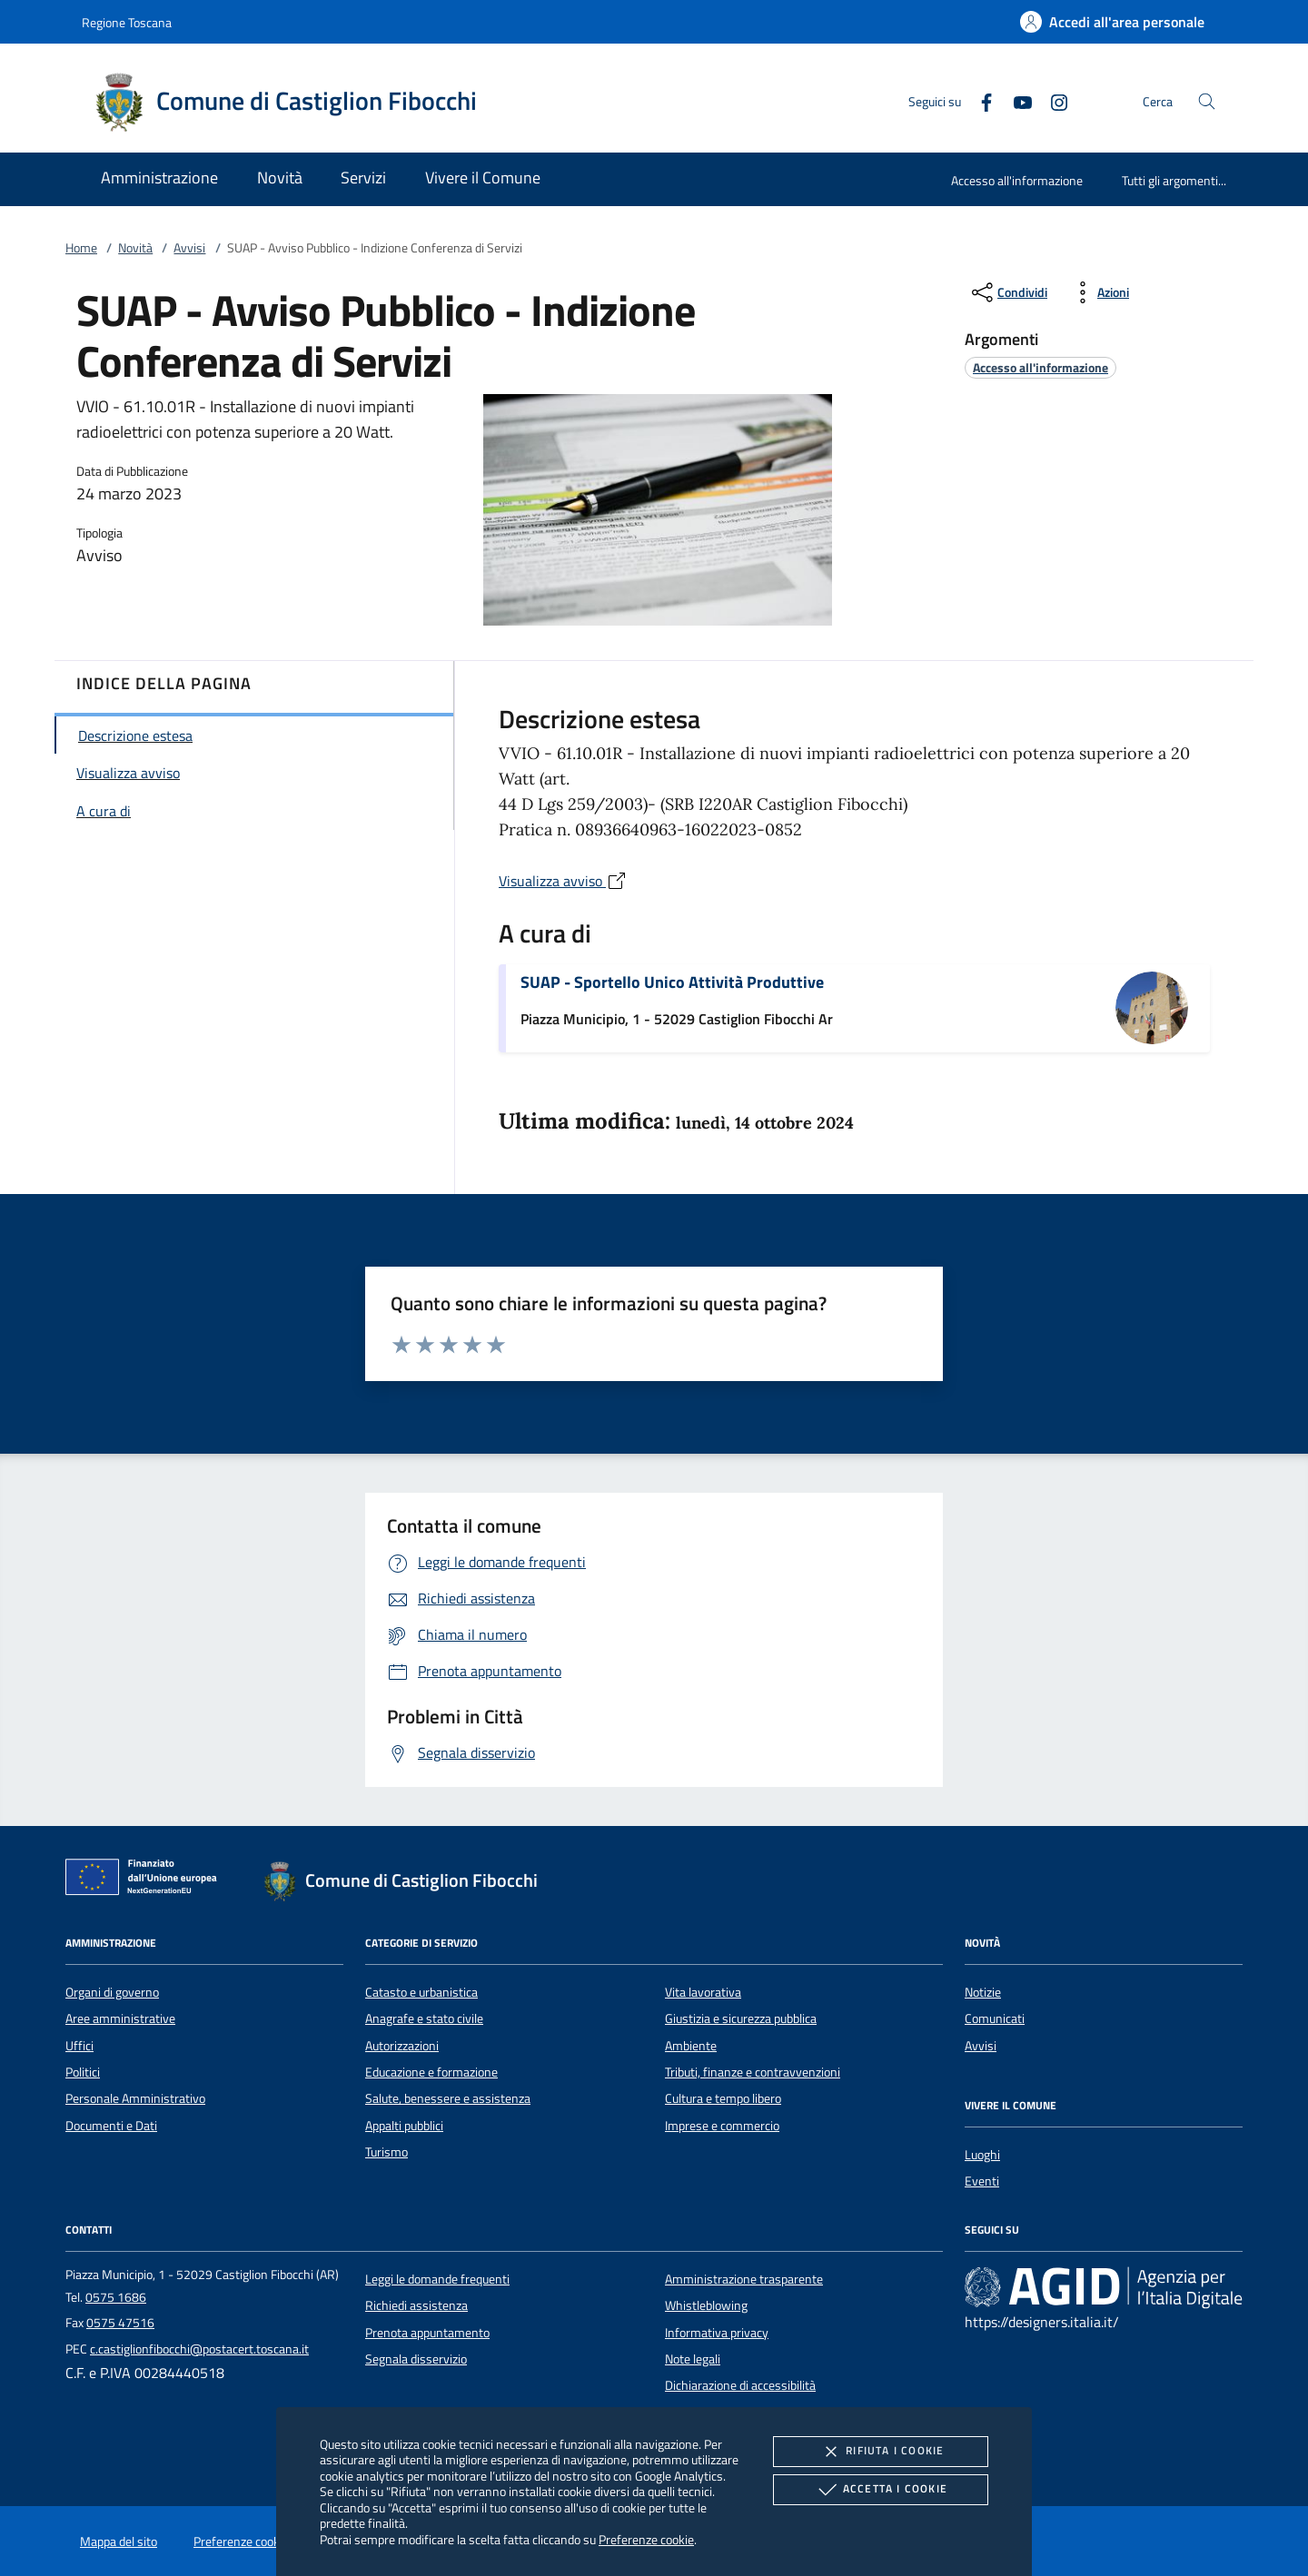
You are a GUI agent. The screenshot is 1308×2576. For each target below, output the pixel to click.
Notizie (983, 1992)
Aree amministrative (120, 2018)
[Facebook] (979, 100)
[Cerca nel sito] (1206, 101)
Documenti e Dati (111, 2126)
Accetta (880, 2489)
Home (81, 248)
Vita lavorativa (703, 1992)
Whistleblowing (706, 2305)
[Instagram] (1052, 100)
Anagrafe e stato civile (424, 2018)
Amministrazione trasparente (744, 2279)
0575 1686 (115, 2297)
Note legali (692, 2359)
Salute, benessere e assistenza (447, 2098)
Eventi (982, 2181)
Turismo (386, 2152)
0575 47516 (120, 2323)
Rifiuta (880, 2451)
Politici (82, 2072)
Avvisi (189, 248)
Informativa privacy (716, 2333)
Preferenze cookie (646, 2539)
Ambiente (691, 2046)
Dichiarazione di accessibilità (740, 2385)
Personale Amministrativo (135, 2098)
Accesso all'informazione (1017, 180)
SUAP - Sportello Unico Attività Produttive (672, 982)
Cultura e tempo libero (723, 2098)
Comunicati (995, 2018)
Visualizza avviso (563, 881)
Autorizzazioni (402, 2046)
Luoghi (982, 2155)
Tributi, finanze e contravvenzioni (752, 2072)
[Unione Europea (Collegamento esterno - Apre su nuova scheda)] (146, 1880)
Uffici (79, 2046)
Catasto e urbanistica (421, 1992)
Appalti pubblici (404, 2126)
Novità (135, 248)
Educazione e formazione (431, 2072)
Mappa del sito (118, 2541)
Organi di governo (112, 1992)
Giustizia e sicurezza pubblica (741, 2018)
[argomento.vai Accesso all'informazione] (1040, 367)
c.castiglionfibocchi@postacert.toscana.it (199, 2349)
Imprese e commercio (722, 2126)
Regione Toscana (127, 22)
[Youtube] (1015, 100)
